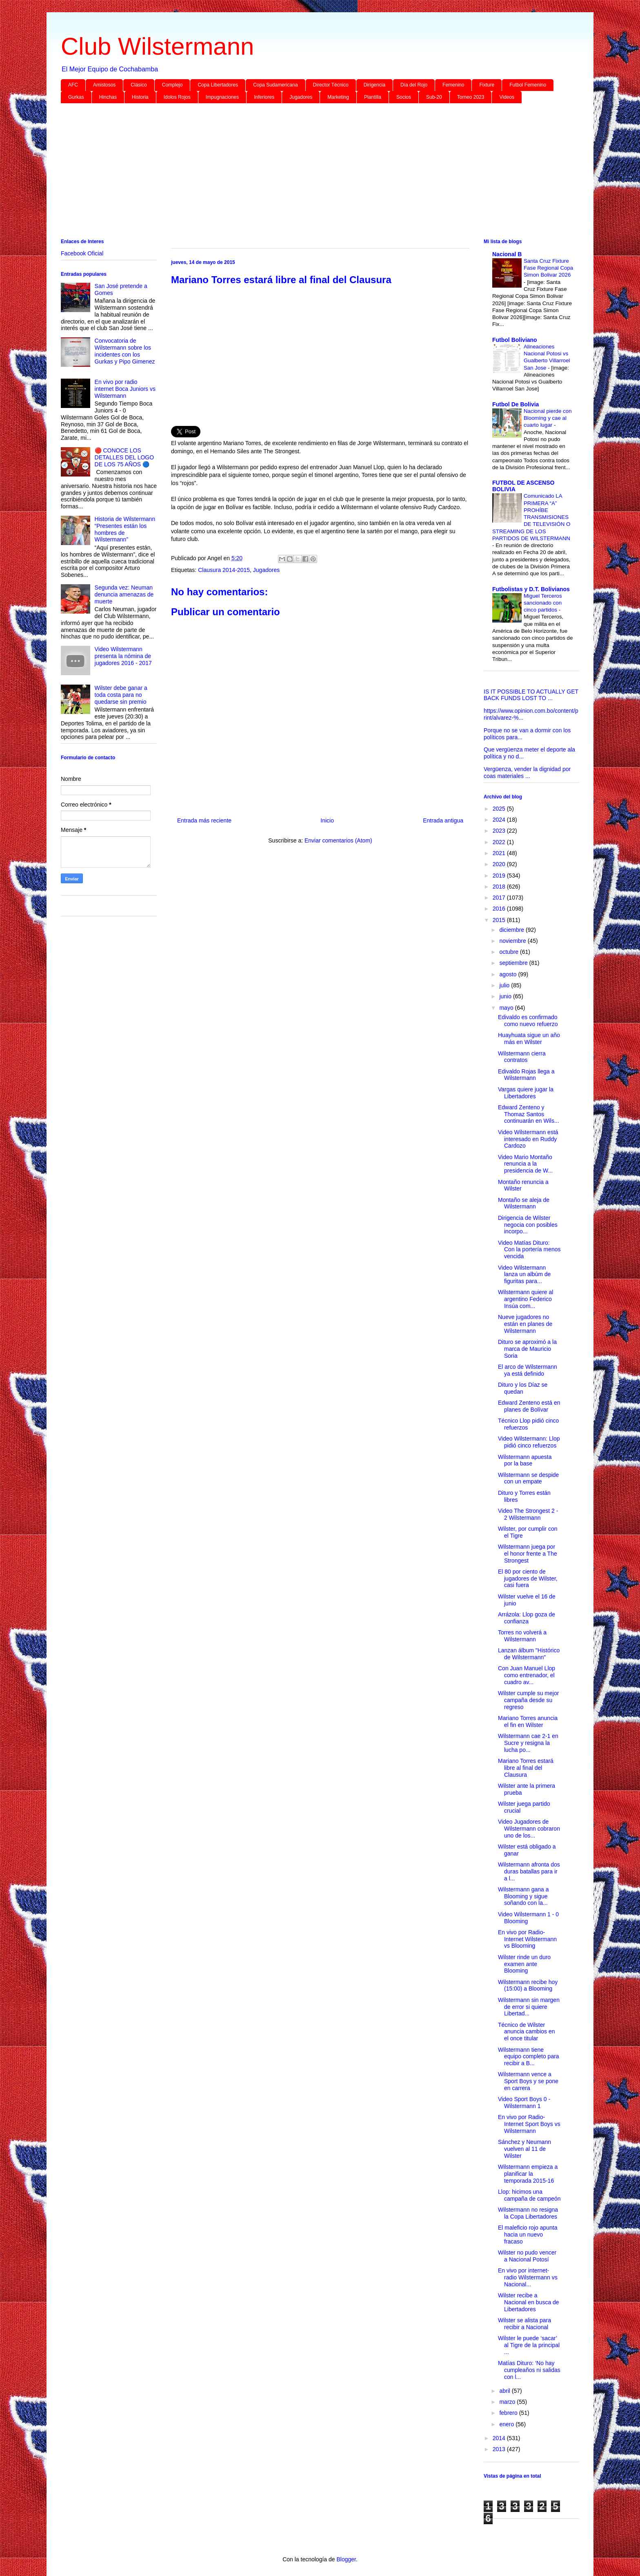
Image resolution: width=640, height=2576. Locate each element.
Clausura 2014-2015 (224, 570)
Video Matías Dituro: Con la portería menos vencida (529, 1249)
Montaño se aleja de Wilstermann (523, 1203)
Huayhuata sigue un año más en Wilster (529, 1038)
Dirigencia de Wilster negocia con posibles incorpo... (528, 1225)
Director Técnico (331, 85)
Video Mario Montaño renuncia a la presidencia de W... (525, 1164)
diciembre (512, 930)
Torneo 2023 (470, 97)
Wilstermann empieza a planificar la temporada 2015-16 (528, 2174)
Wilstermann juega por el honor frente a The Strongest (527, 1553)
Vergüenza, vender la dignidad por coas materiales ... (527, 772)
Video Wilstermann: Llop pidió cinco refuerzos (529, 1442)
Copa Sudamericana (275, 85)
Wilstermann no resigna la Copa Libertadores (528, 2213)
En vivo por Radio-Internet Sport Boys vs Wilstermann (529, 2124)
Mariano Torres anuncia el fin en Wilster (528, 1721)
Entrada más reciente (204, 820)
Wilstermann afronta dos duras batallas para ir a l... (529, 1871)
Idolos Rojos (177, 97)
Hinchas (108, 97)
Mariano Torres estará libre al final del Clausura (525, 1768)
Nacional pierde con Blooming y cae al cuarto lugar (548, 418)
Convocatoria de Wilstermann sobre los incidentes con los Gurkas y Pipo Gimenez (125, 350)
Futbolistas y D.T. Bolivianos (531, 589)
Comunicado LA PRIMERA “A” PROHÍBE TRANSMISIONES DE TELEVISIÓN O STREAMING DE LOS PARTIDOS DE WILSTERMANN (531, 517)
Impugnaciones (222, 97)
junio (506, 996)
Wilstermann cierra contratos (522, 1057)
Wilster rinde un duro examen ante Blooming (524, 1964)
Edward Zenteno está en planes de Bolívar (529, 1406)
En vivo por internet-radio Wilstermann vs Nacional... (528, 2277)
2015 (500, 920)
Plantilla (372, 97)
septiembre (514, 963)
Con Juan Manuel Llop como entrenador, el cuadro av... (526, 1675)
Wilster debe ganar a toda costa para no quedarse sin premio (121, 695)
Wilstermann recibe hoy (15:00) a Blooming (528, 1985)
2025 (500, 808)
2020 (500, 864)
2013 (500, 2449)
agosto (508, 974)
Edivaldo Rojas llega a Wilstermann (526, 1075)
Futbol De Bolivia (515, 404)
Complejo (172, 85)
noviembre (513, 941)
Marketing (338, 97)
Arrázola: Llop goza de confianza (526, 1618)
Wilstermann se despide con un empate (528, 1478)
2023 (500, 830)
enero (507, 2424)
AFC (73, 85)
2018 (500, 886)
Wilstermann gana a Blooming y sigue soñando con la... (523, 1896)
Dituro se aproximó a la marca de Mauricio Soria (527, 1349)
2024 (500, 819)
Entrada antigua (443, 820)
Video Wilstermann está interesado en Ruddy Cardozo (528, 1139)
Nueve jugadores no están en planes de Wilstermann (525, 1324)
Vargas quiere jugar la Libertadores (525, 1093)
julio (505, 985)
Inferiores (264, 97)
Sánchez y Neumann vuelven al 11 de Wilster (524, 2149)
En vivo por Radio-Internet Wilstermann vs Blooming (527, 1939)
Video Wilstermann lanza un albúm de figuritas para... (524, 1274)
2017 (500, 897)
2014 (500, 2438)
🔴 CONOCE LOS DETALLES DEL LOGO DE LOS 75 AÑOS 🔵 (124, 457)
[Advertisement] (306, 172)
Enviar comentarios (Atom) (338, 840)
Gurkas (76, 97)
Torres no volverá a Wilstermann (522, 1636)
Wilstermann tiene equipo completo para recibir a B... (528, 2056)
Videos (506, 97)
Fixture (486, 85)
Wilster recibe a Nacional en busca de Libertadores (528, 2302)
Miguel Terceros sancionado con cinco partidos (543, 603)
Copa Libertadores (218, 85)
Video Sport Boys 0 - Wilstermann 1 (524, 2102)
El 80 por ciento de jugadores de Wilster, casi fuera (528, 1578)
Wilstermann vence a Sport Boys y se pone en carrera (528, 2081)
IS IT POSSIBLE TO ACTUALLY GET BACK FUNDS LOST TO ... (531, 695)
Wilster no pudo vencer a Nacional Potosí (527, 2256)
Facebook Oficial (82, 253)
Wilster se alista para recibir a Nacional (524, 2323)
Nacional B (507, 254)
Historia (140, 97)
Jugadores (300, 97)
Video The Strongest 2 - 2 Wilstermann (528, 1514)
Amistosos (104, 85)
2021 (500, 853)
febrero (509, 2413)
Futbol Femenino (527, 85)
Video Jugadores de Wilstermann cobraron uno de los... (529, 1828)
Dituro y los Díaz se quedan (522, 1388)
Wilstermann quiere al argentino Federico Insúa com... (525, 1299)
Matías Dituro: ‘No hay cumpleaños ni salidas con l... (529, 2370)
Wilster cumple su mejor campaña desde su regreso (528, 1700)
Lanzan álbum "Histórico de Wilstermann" (529, 1653)
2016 (500, 908)
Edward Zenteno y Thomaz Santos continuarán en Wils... (528, 1114)
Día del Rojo (413, 85)
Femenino (453, 85)
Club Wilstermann (157, 46)
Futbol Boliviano (514, 340)
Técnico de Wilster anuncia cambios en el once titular (526, 2032)
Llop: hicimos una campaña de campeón (529, 2195)
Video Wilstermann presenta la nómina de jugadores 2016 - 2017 (123, 656)
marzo (508, 2402)
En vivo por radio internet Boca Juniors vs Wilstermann (125, 389)
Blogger (346, 2559)
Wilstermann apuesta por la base (525, 1460)
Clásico (139, 85)
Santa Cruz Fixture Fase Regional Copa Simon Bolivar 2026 (548, 268)
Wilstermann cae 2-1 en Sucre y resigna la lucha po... (528, 1743)
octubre (509, 952)
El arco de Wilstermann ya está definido (527, 1370)
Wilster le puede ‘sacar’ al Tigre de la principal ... (529, 2345)
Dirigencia (374, 85)
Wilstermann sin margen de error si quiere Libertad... (529, 2007)
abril (505, 2391)
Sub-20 (434, 97)
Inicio (327, 820)
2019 (500, 875)
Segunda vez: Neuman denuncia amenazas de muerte (124, 594)
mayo (507, 1007)
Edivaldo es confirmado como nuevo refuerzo (528, 1020)
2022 (500, 842)
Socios (403, 97)
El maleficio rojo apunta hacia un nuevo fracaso (528, 2234)
